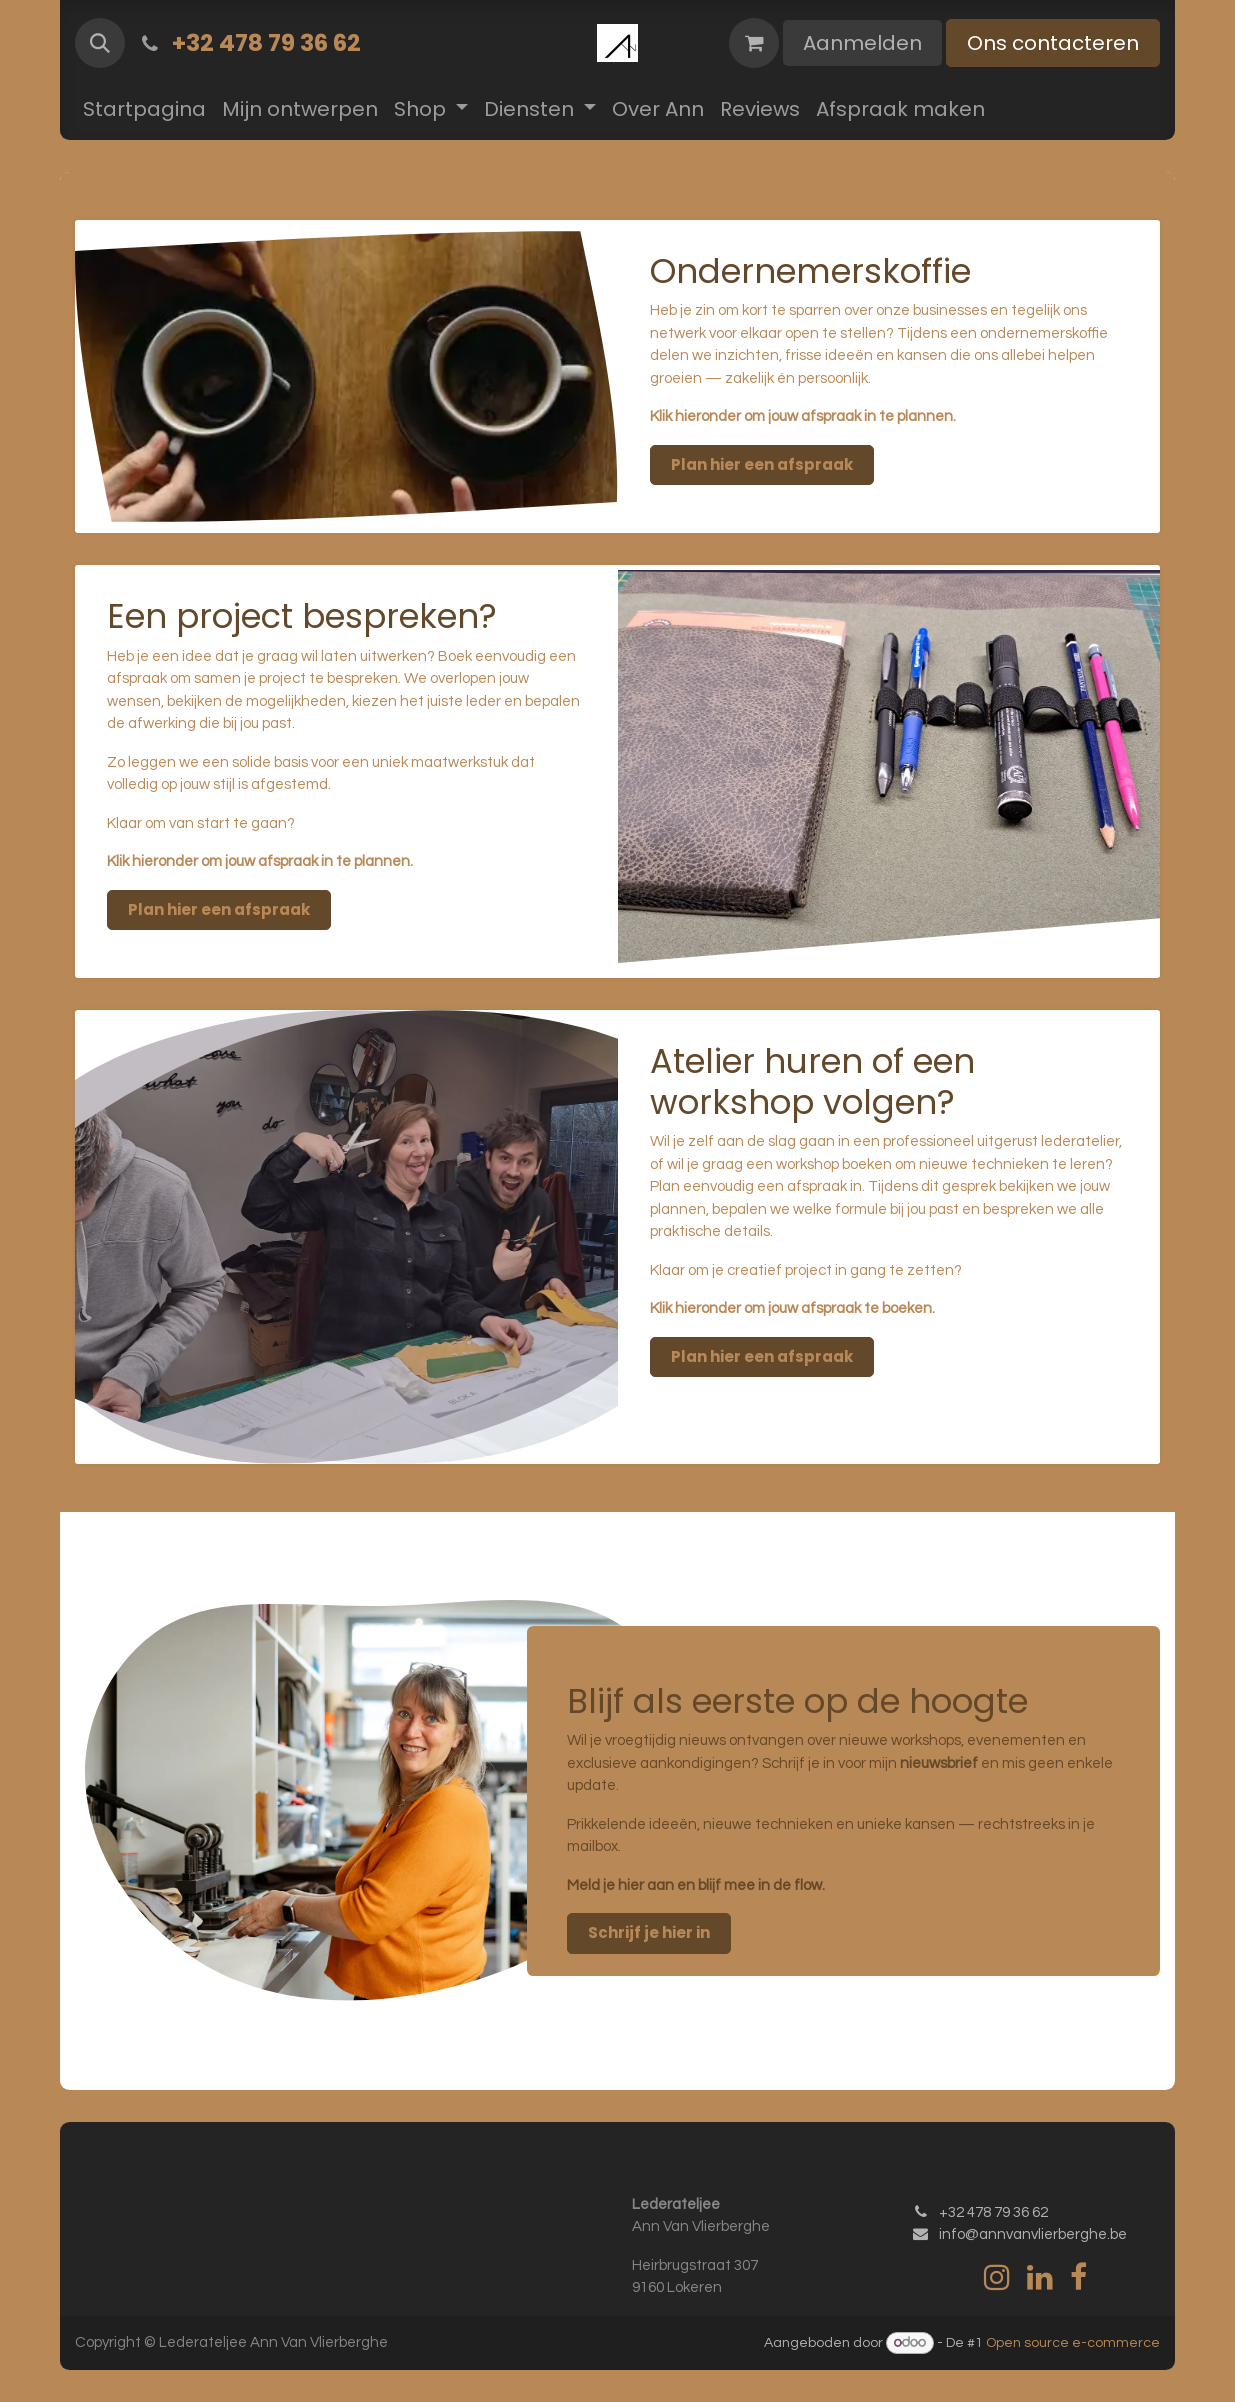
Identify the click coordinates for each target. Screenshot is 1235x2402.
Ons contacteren (1053, 43)
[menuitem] (144, 109)
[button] (100, 43)
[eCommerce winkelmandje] (754, 43)
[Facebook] (1078, 2277)
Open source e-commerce (1073, 2343)
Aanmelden (862, 43)
